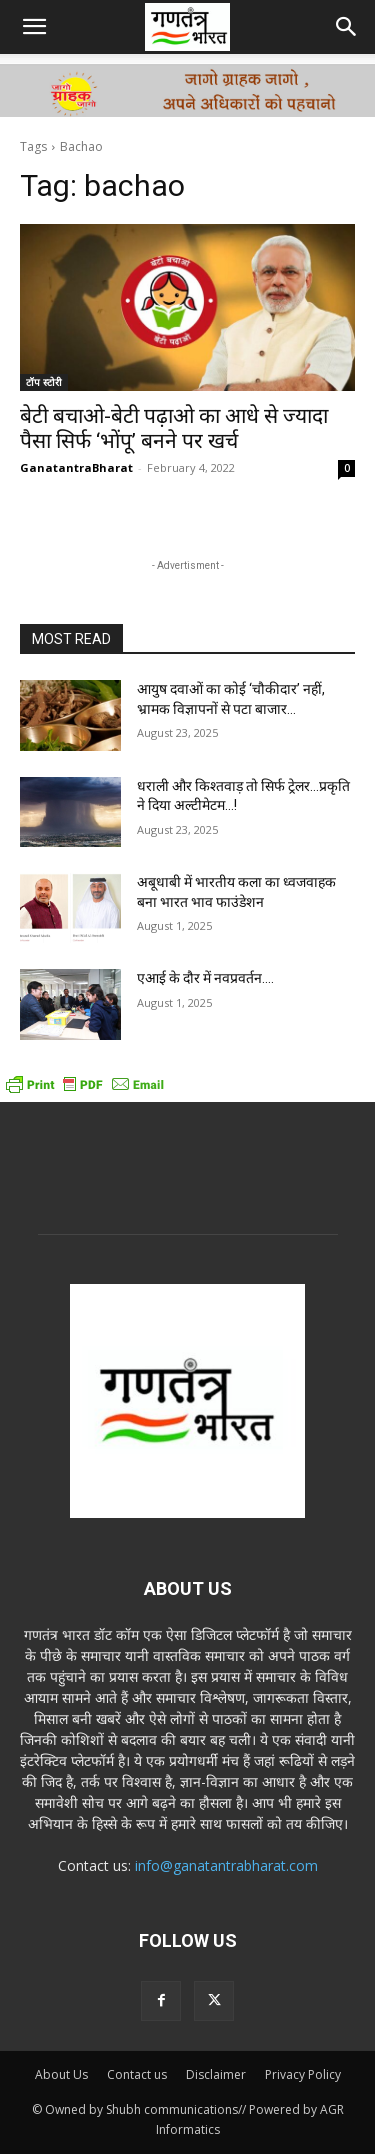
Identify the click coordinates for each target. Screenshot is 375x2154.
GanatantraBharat (76, 467)
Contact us (137, 2074)
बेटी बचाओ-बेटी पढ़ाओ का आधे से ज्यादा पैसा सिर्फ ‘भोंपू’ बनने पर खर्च (174, 428)
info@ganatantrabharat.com (226, 1865)
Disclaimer (216, 2074)
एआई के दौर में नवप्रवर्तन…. (205, 978)
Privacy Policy (303, 2074)
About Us (61, 2074)
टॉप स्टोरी (44, 382)
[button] (34, 27)
